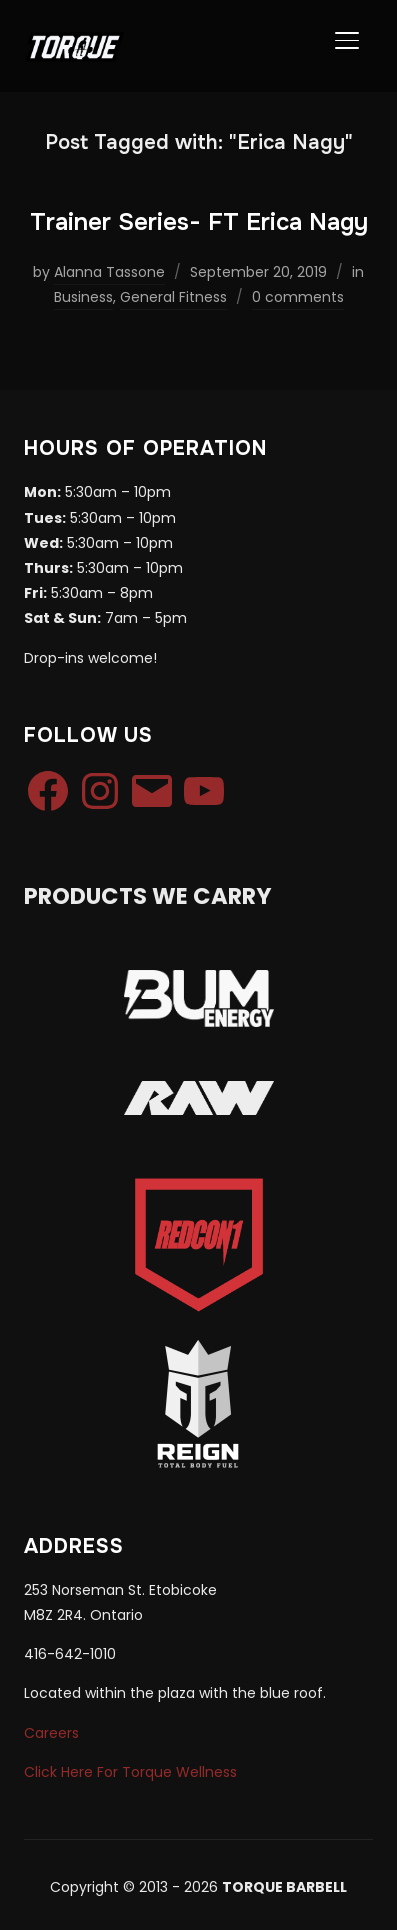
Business (83, 297)
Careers (51, 1733)
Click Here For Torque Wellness (130, 1772)
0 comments (298, 297)
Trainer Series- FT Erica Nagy (199, 222)
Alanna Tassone (109, 272)
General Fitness (173, 297)
